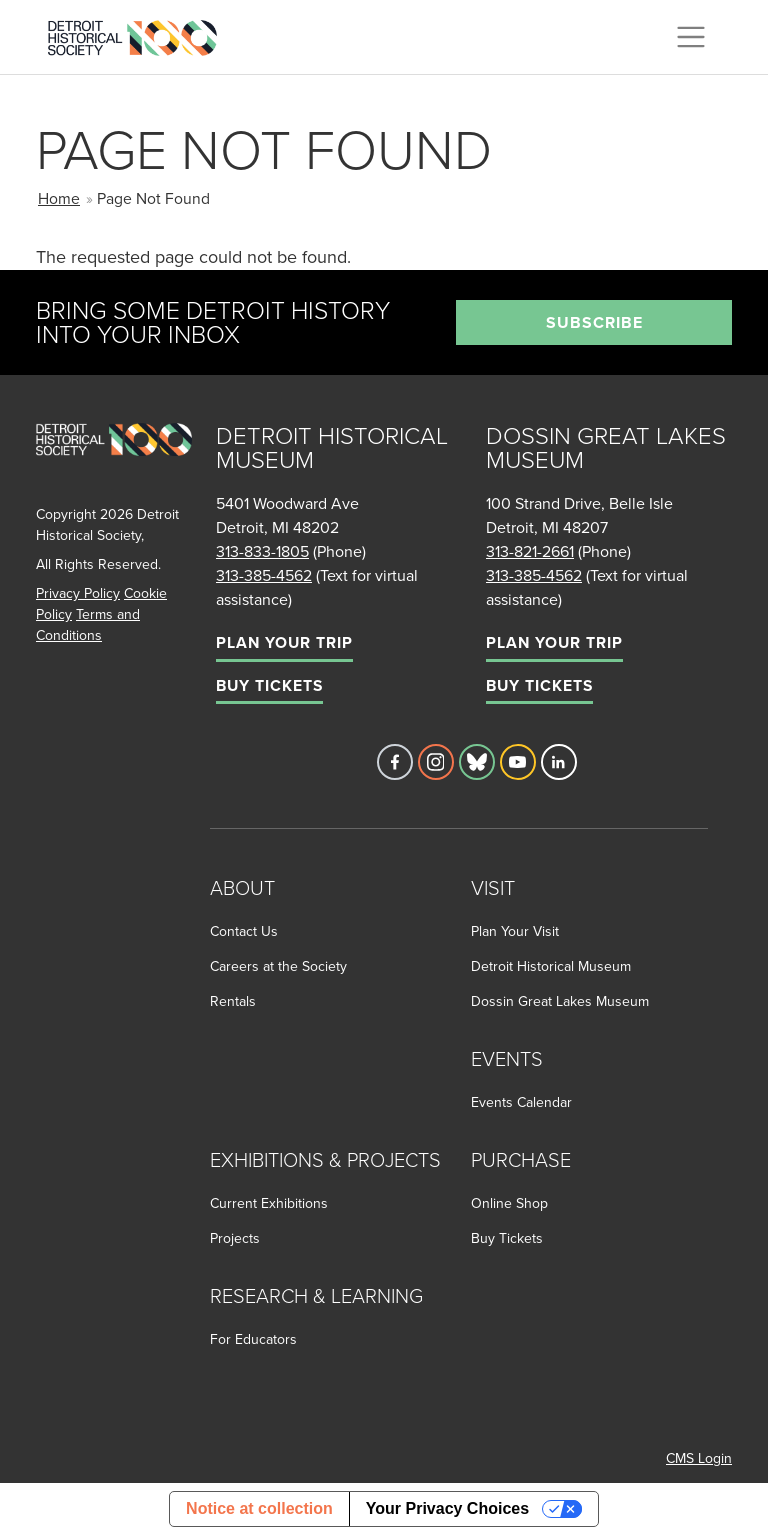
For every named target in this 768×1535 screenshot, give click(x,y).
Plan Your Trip (284, 642)
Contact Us (244, 931)
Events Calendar (521, 1102)
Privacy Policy (78, 593)
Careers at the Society (278, 966)
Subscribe (594, 322)
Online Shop (509, 1203)
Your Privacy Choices (447, 1508)
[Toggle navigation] (691, 37)
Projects (235, 1238)
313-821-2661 (530, 551)
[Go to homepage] (114, 461)
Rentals (233, 1001)
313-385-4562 (264, 575)
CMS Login (699, 1458)
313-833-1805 (262, 551)
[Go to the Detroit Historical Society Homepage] (140, 34)
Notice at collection (259, 1508)
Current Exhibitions (269, 1203)
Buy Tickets (269, 685)
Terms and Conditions (88, 624)
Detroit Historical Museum (551, 966)
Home (59, 198)
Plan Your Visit (515, 931)
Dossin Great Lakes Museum (560, 1001)
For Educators (253, 1339)
